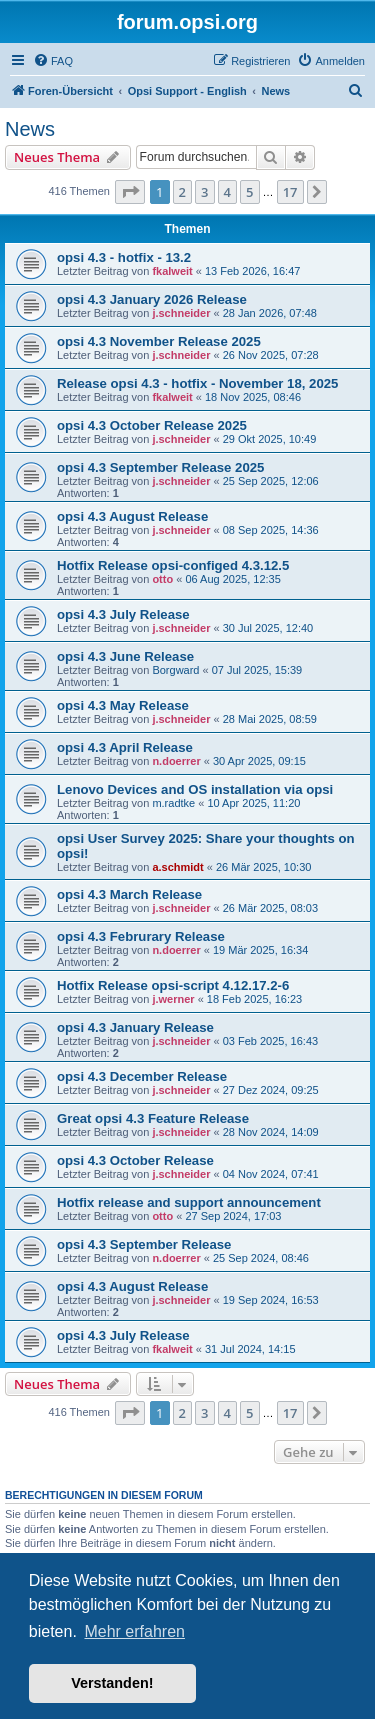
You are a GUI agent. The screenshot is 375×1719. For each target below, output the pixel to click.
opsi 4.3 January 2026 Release (152, 299)
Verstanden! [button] (112, 1683)
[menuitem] (53, 61)
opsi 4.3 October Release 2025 (152, 425)
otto (162, 579)
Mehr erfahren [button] (134, 1631)
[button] (130, 192)
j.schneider (181, 313)
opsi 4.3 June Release (125, 656)
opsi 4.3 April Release (125, 747)
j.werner (173, 999)
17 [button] (290, 192)
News (30, 129)
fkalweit (172, 271)
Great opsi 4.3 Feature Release (153, 1118)
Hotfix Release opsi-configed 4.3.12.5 (173, 565)
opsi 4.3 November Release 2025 (159, 341)
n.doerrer (176, 761)
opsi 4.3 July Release (123, 614)
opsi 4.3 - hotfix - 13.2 (124, 257)
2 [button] (182, 192)
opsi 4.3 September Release (144, 1244)
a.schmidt (177, 867)
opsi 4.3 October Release (135, 1160)
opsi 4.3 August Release (132, 516)
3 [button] (204, 192)
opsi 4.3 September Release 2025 (160, 467)
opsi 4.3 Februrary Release (141, 936)
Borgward (175, 670)
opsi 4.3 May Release (123, 705)
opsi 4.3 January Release (135, 1027)
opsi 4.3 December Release (142, 1076)
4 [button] (227, 192)
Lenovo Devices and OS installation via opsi (195, 789)
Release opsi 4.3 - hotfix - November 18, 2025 (197, 383)
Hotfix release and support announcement (189, 1202)
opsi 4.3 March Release (129, 894)
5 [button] (249, 192)
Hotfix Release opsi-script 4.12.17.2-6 (173, 985)
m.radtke (173, 803)
